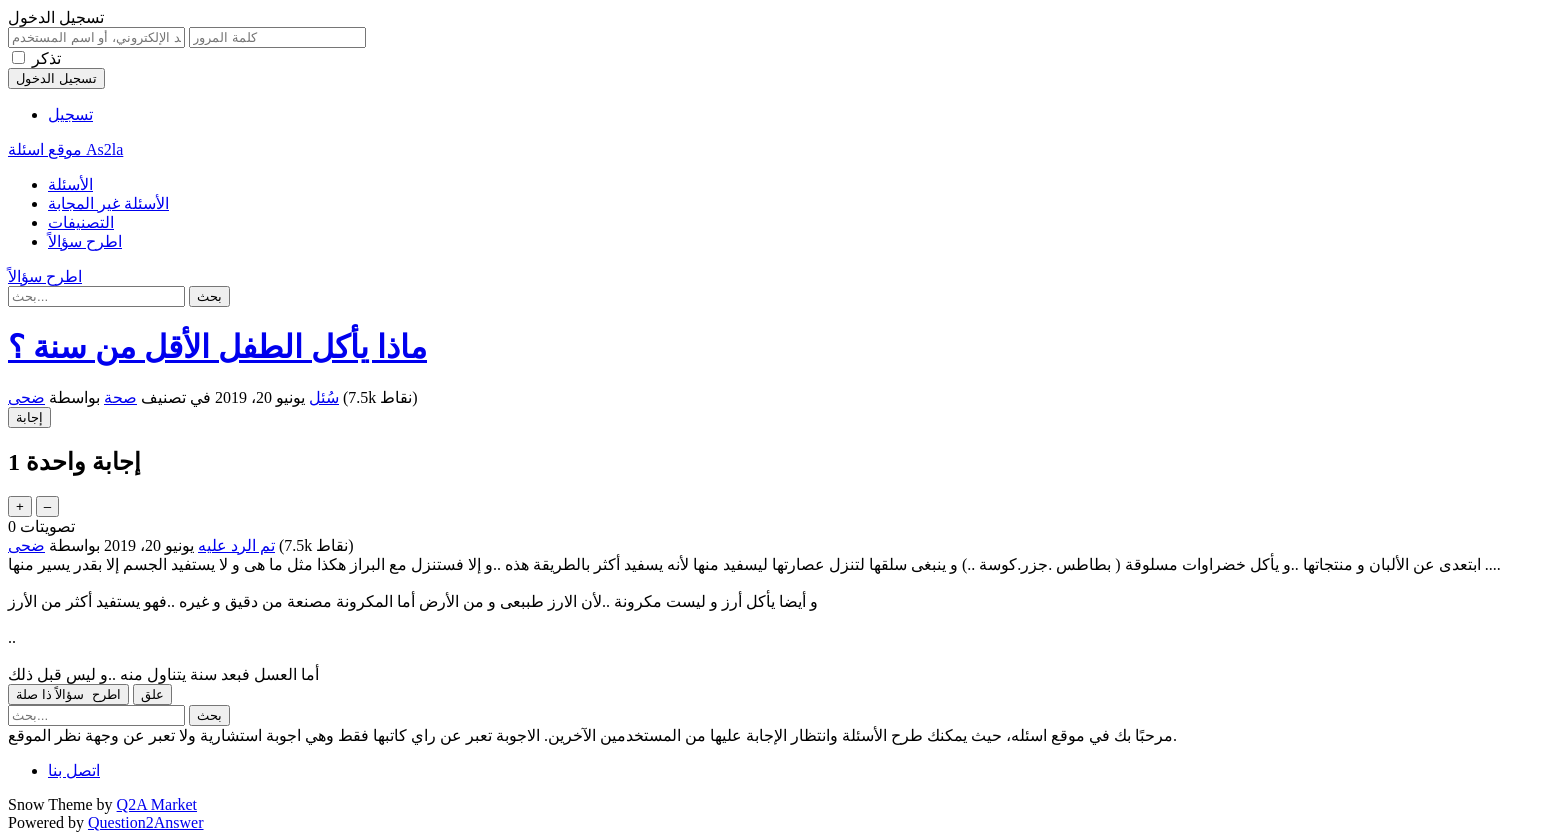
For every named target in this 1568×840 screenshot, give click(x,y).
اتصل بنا (74, 770)
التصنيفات (81, 222)
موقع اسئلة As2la (65, 149)
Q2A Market (157, 804)
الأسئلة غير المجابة (108, 203)
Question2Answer (146, 822)
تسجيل (70, 114)
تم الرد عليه (236, 545)
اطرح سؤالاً (85, 241)
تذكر (46, 58)
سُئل (324, 397)
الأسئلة (70, 184)
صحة (120, 397)
